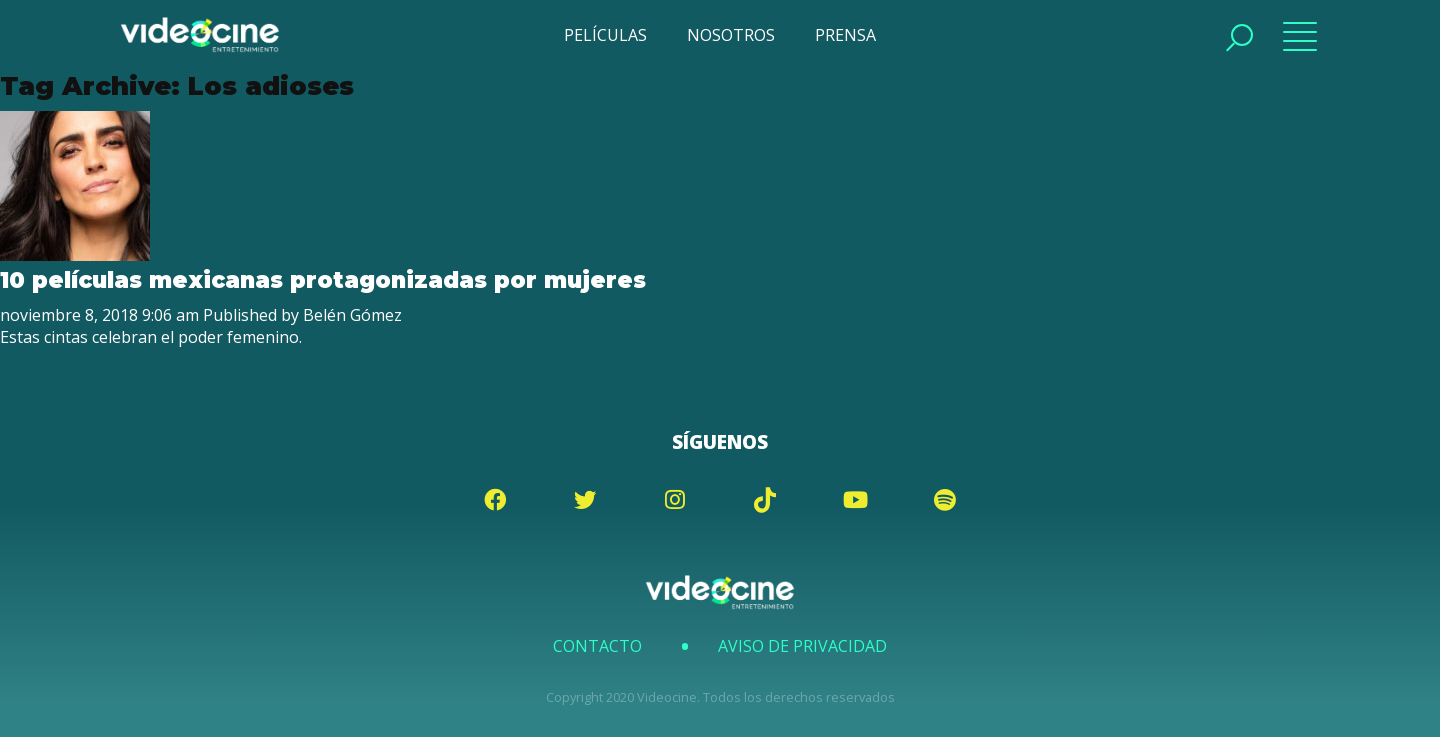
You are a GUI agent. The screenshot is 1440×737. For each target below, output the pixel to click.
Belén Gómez (352, 315)
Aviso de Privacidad (802, 646)
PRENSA (845, 35)
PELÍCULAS (605, 35)
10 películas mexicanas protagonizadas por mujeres (323, 280)
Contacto (597, 646)
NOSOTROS (731, 35)
